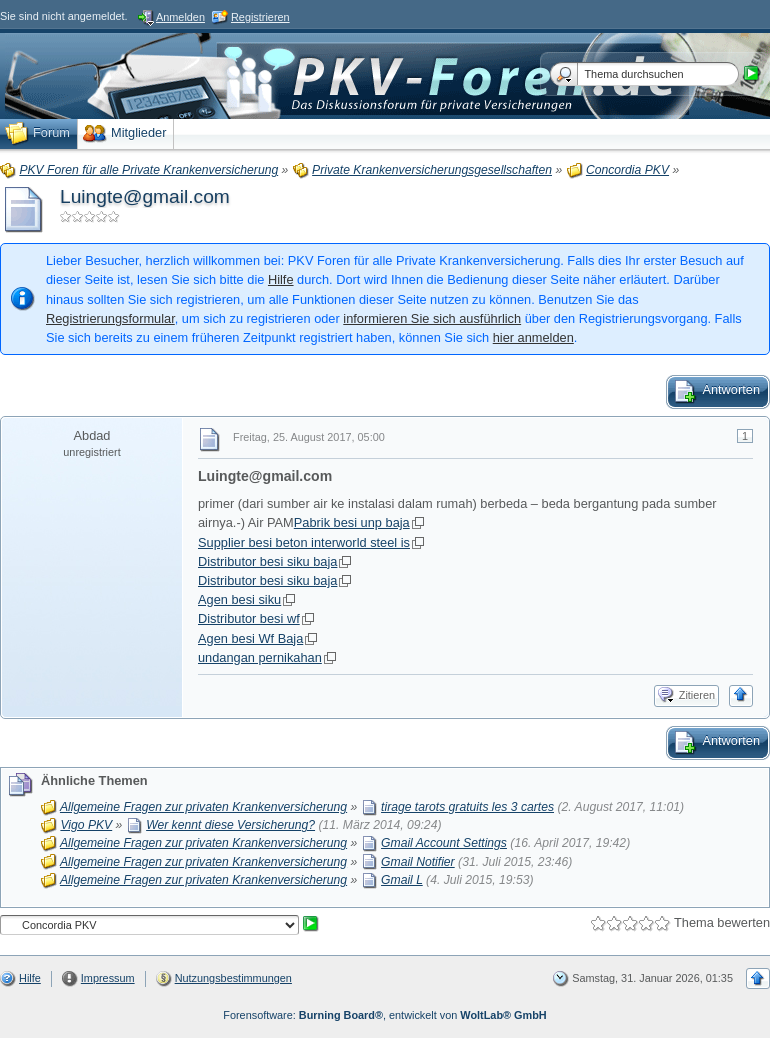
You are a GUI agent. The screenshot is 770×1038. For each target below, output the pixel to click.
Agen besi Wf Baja (250, 638)
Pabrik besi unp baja (352, 522)
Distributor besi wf (249, 618)
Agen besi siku (239, 599)
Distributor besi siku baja (267, 561)
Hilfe (281, 279)
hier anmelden (533, 337)
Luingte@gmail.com (145, 196)
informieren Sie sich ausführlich (432, 318)
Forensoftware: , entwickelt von (384, 1015)
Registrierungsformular (110, 318)
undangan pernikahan (260, 657)
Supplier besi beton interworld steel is (304, 542)
